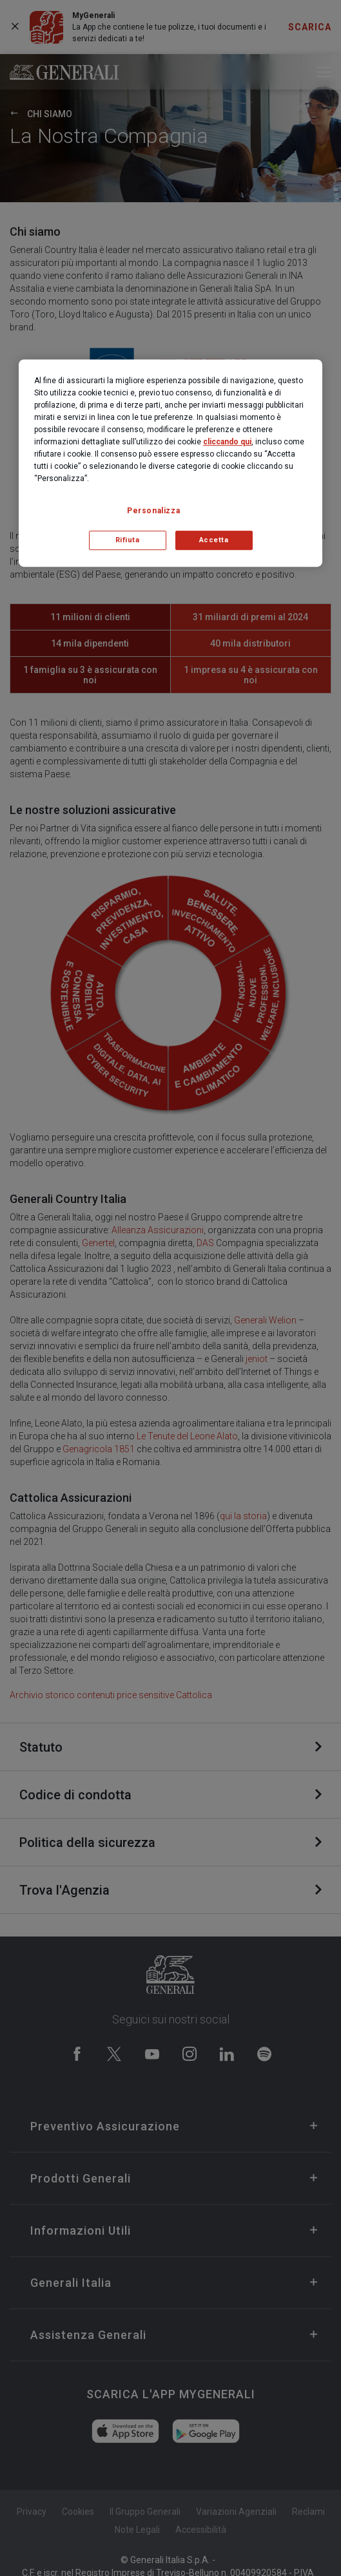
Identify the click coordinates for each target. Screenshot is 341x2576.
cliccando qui (227, 441)
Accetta (214, 540)
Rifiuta (127, 540)
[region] (170, 463)
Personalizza (153, 510)
